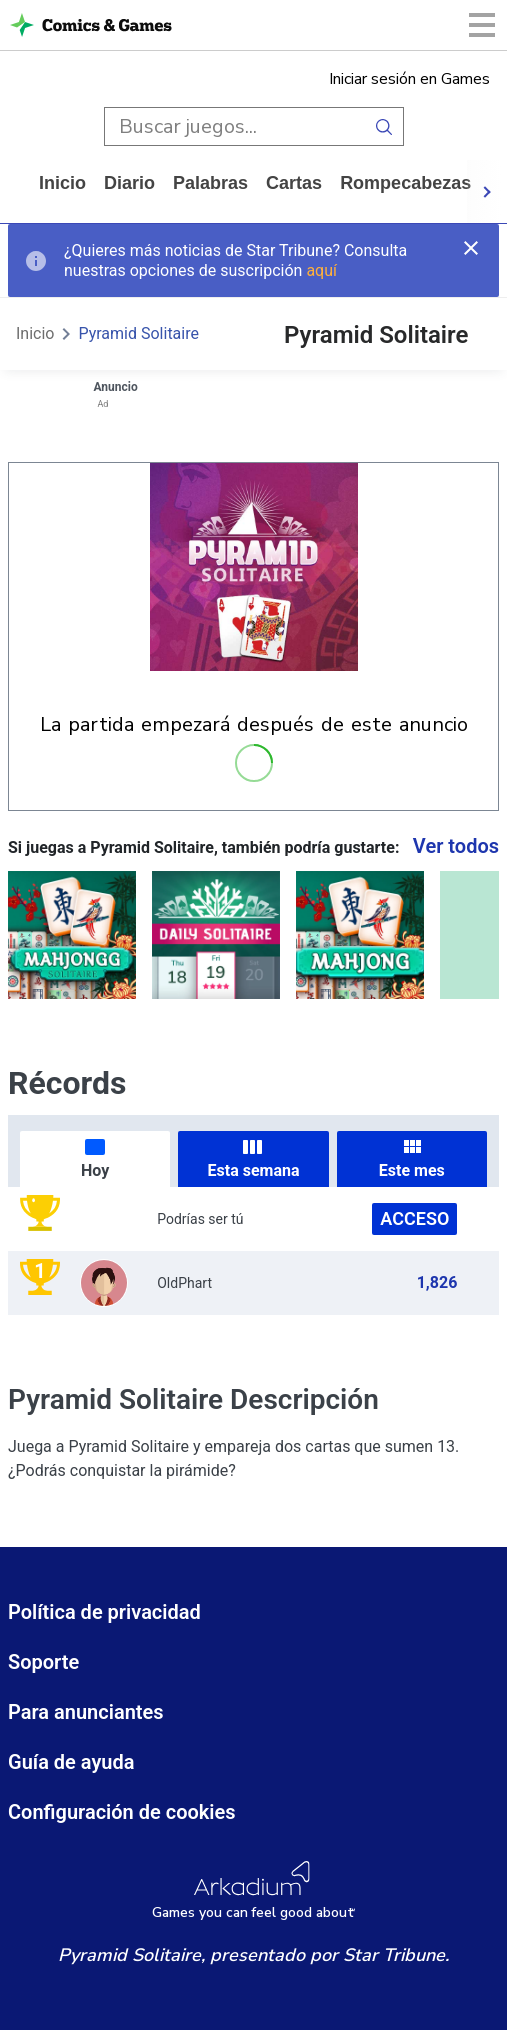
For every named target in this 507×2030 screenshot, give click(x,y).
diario (129, 183)
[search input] (234, 126)
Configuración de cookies (122, 1812)
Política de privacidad (104, 1612)
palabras (210, 183)
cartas (294, 183)
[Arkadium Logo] (253, 1890)
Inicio (62, 183)
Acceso (414, 1218)
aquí (321, 270)
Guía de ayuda (71, 1762)
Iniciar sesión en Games (409, 79)
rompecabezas (405, 183)
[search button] (384, 126)
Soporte (43, 1662)
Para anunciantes (86, 1712)
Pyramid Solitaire (138, 333)
